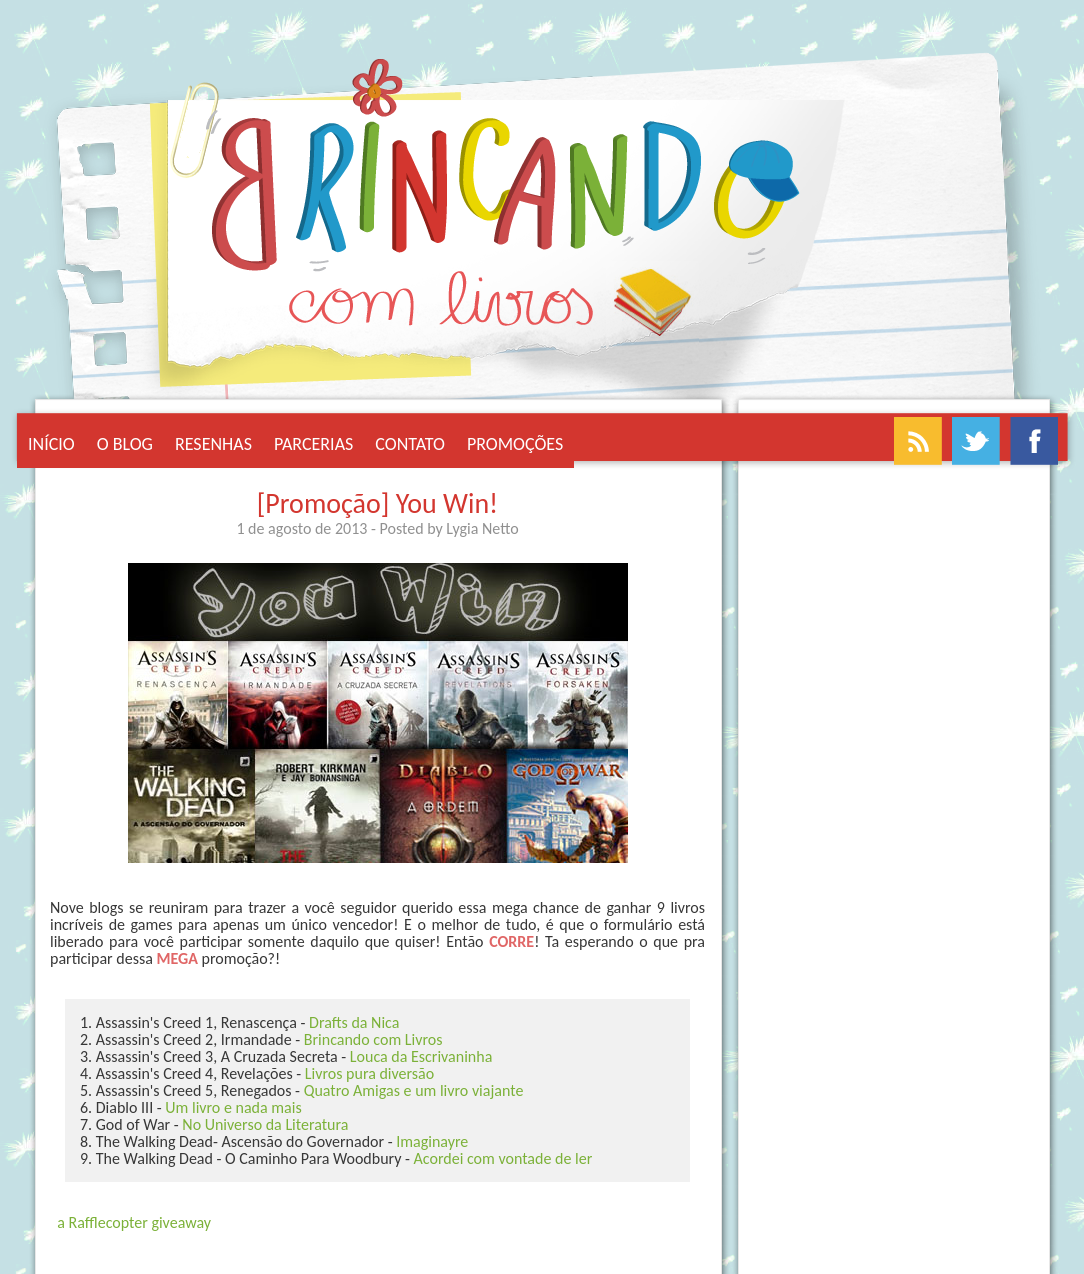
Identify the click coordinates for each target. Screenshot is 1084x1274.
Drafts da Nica (354, 1022)
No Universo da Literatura (265, 1124)
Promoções (515, 444)
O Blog (125, 444)
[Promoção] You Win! (378, 503)
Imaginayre (432, 1141)
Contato (410, 444)
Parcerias (313, 444)
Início (51, 444)
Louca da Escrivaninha (421, 1056)
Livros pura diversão (369, 1073)
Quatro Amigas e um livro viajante (414, 1090)
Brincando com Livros (373, 1039)
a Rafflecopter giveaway (134, 1222)
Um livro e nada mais (233, 1107)
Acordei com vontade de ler (503, 1158)
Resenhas (213, 444)
